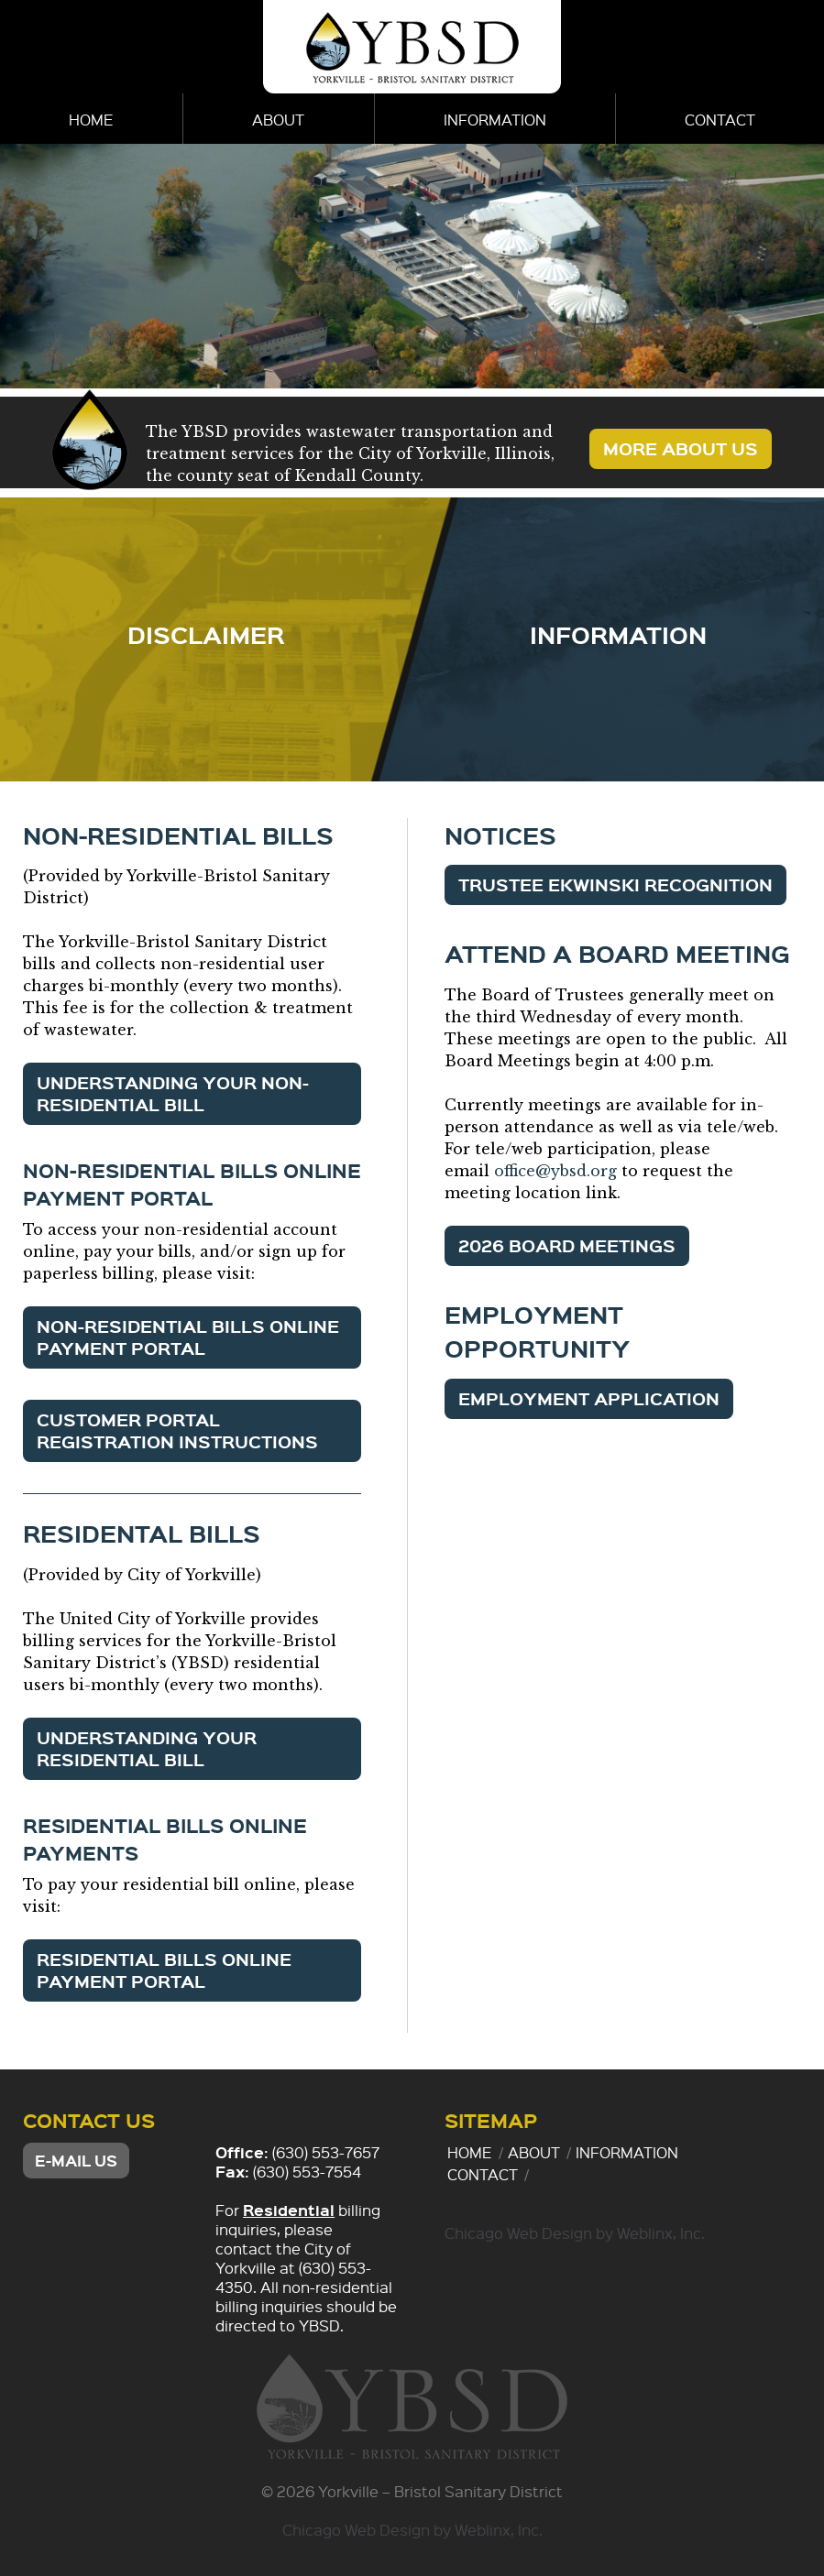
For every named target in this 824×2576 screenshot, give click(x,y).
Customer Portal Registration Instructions (177, 1430)
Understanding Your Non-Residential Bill (173, 1093)
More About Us (680, 448)
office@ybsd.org (555, 1171)
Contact (720, 119)
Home (91, 119)
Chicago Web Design (518, 2233)
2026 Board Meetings (567, 1245)
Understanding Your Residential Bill (147, 1748)
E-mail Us (76, 2160)
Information (495, 119)
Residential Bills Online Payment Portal (164, 1970)
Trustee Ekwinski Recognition (615, 884)
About (278, 119)
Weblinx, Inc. (661, 2233)
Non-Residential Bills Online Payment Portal (188, 1337)
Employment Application (589, 1398)
